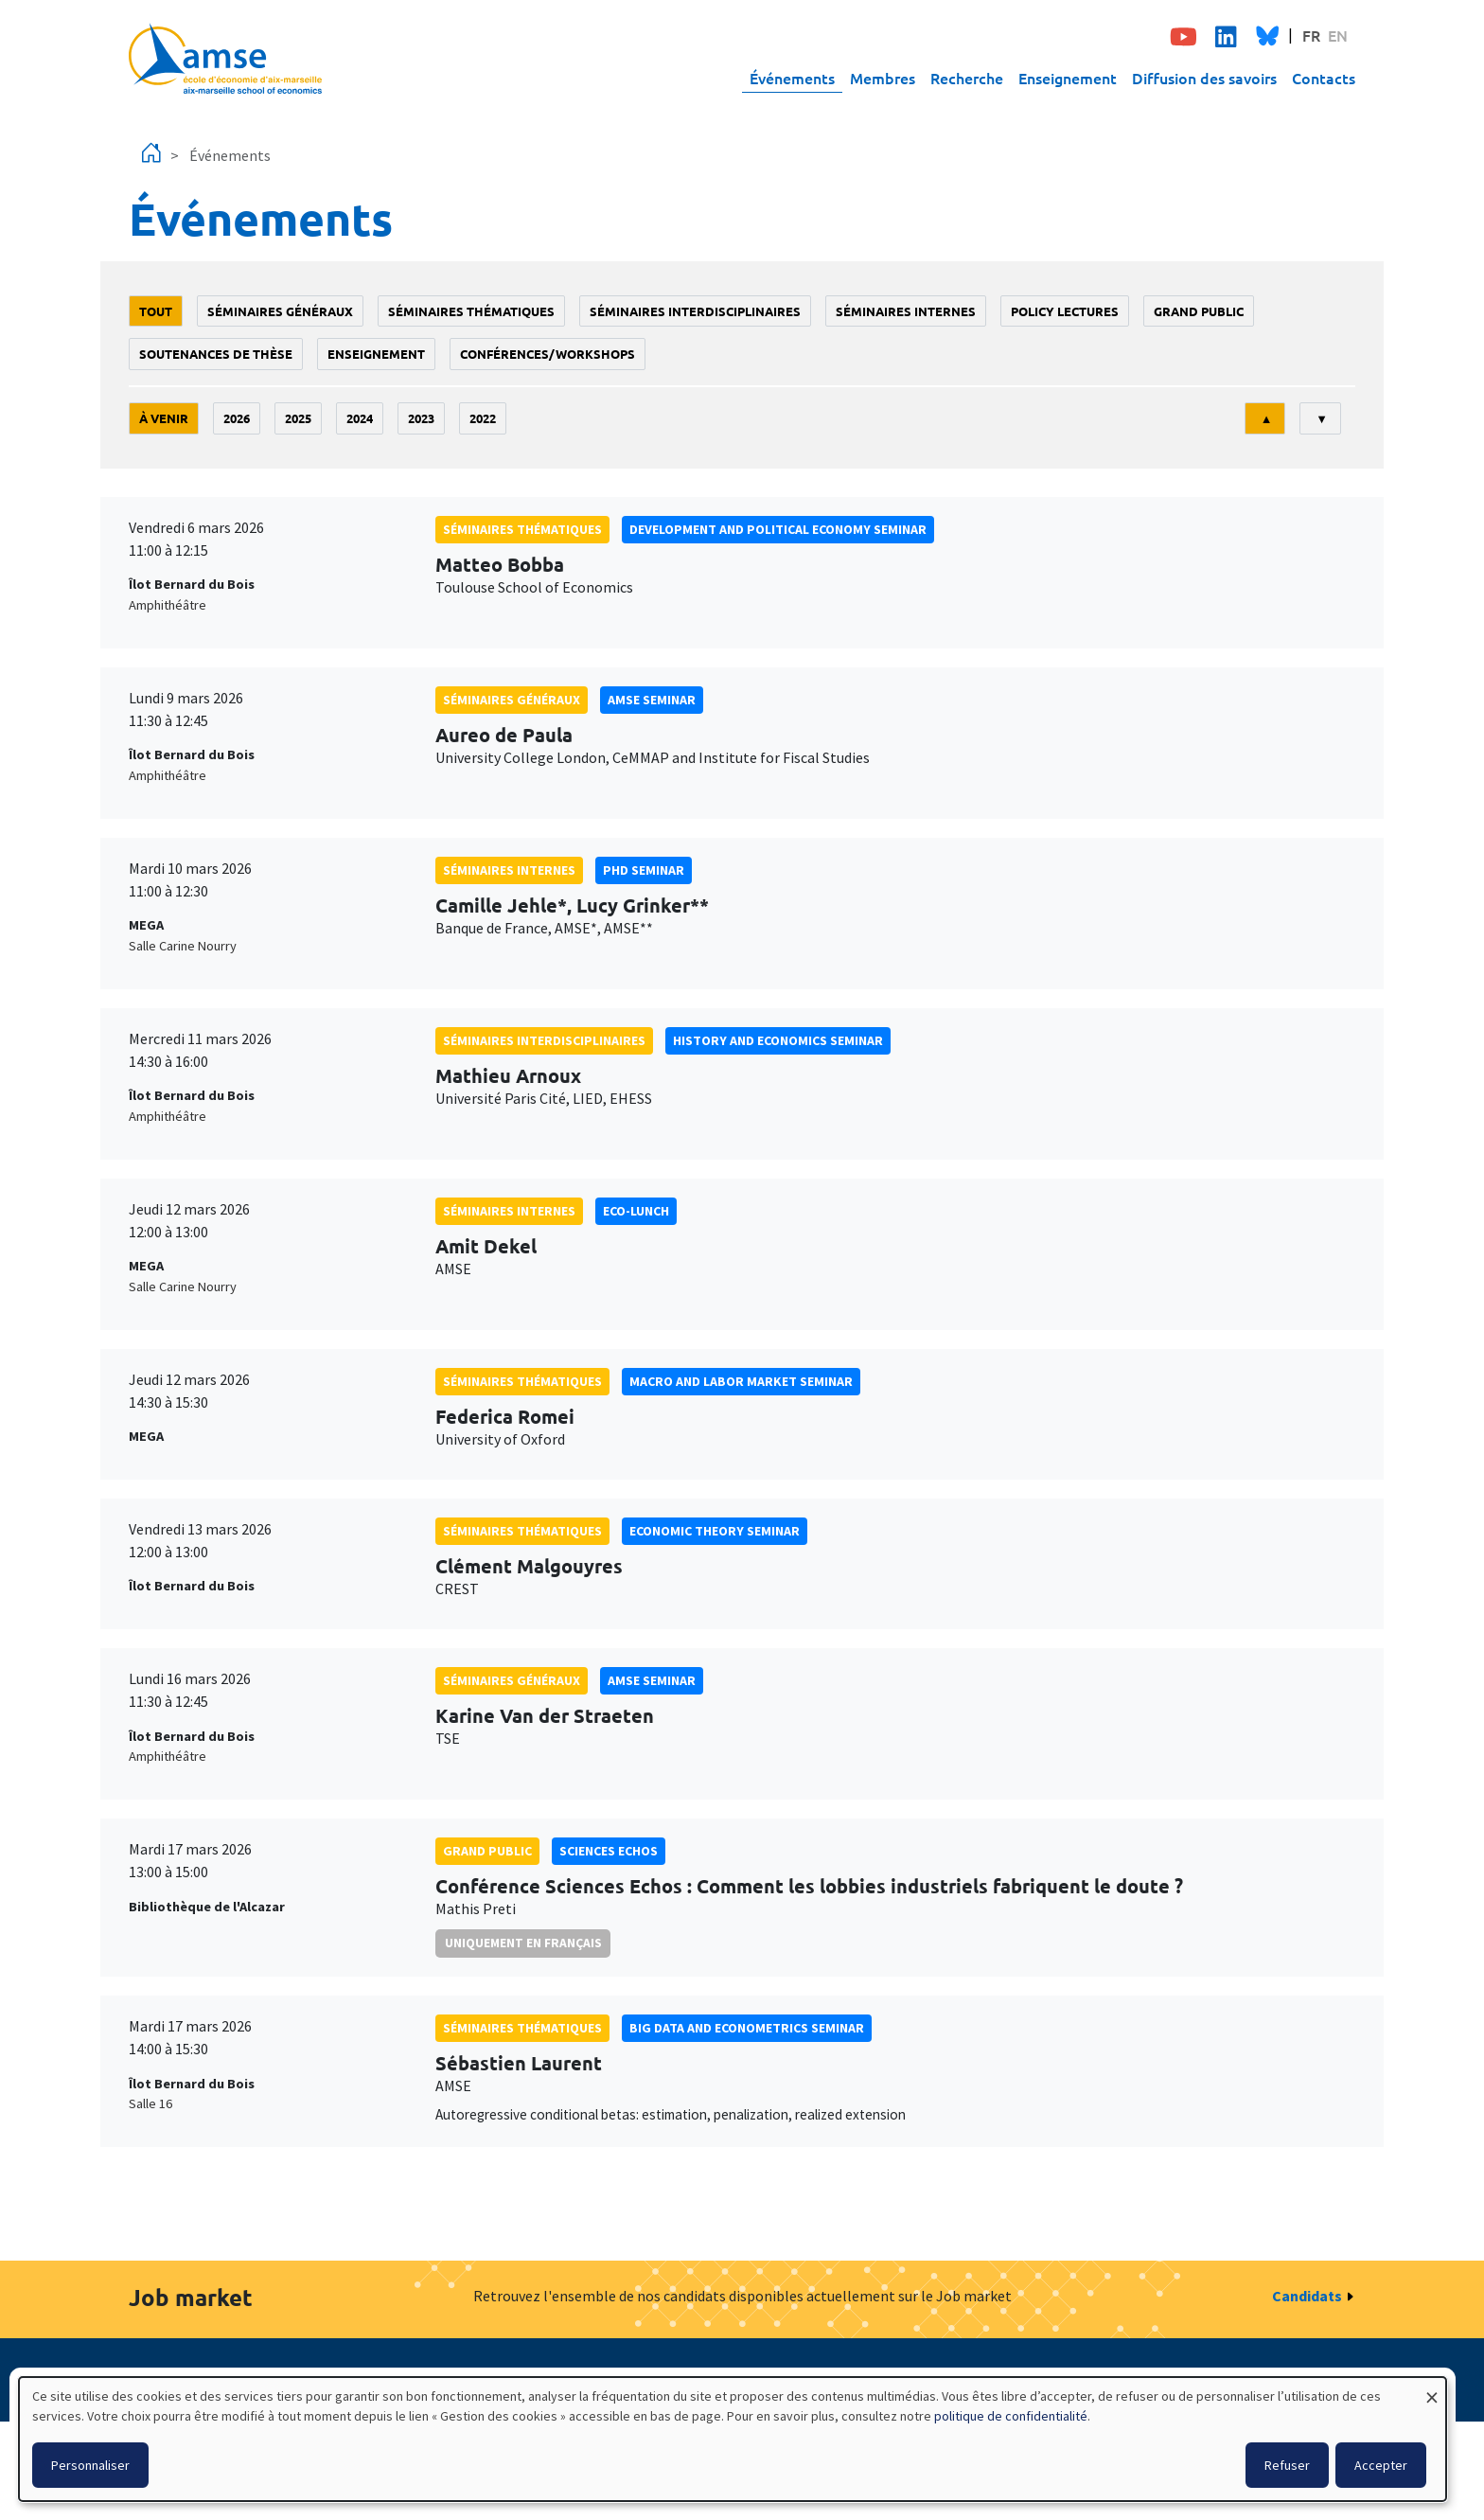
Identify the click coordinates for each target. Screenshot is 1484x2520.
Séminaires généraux (280, 311)
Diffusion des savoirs (1204, 77)
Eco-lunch (636, 1210)
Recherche (966, 77)
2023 (421, 418)
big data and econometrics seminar (746, 2027)
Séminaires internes (906, 311)
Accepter (1380, 2465)
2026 (236, 418)
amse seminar (652, 699)
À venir (163, 418)
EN (1338, 35)
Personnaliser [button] (90, 2465)
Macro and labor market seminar (741, 1381)
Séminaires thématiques (471, 311)
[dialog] (732, 2439)
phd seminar (643, 869)
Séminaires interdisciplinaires (695, 311)
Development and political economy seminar (778, 529)
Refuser (1287, 2465)
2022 (482, 418)
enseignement (376, 354)
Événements (792, 77)
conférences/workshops (547, 354)
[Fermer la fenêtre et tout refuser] (1432, 2389)
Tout (155, 311)
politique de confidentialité (1010, 2415)
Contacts (1323, 77)
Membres (882, 77)
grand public (1199, 311)
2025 (298, 418)
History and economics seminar (778, 1040)
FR (1311, 35)
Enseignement (1067, 77)
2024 (359, 418)
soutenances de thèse (215, 354)
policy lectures (1065, 311)
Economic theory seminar (714, 1530)
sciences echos (608, 1850)
